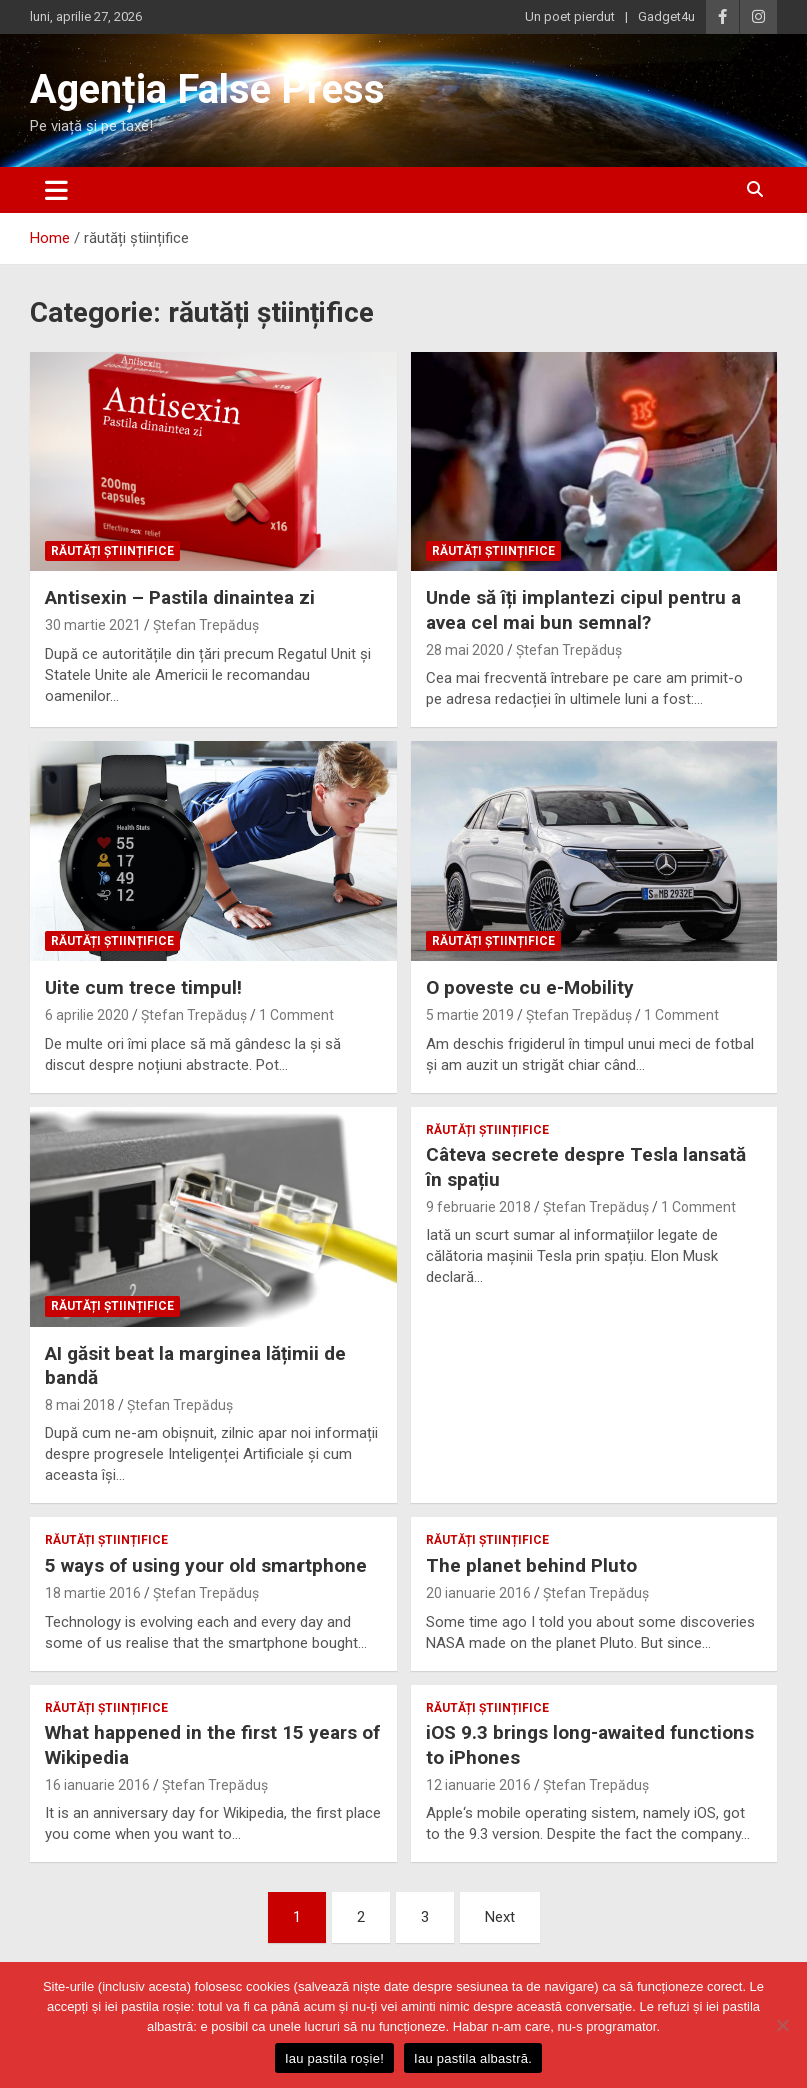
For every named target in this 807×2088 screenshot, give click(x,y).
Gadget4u (666, 16)
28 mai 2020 (465, 650)
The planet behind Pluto (531, 1565)
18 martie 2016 (93, 1593)
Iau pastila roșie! (334, 2058)
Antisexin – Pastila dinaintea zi (180, 597)
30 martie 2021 (93, 625)
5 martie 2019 (470, 1015)
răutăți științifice (112, 551)
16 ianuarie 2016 (97, 1785)
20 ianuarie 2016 (478, 1593)
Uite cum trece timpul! (143, 987)
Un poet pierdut (570, 16)
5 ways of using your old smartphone (206, 1565)
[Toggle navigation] (56, 190)
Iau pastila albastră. (473, 2058)
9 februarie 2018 (478, 1207)
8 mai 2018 (80, 1405)
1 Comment (296, 1015)
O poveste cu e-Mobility (530, 987)
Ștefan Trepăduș (206, 625)
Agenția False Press (207, 89)
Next (500, 1917)
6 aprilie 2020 (87, 1015)
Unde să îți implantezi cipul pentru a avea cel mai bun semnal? (583, 610)
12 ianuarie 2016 (478, 1785)
